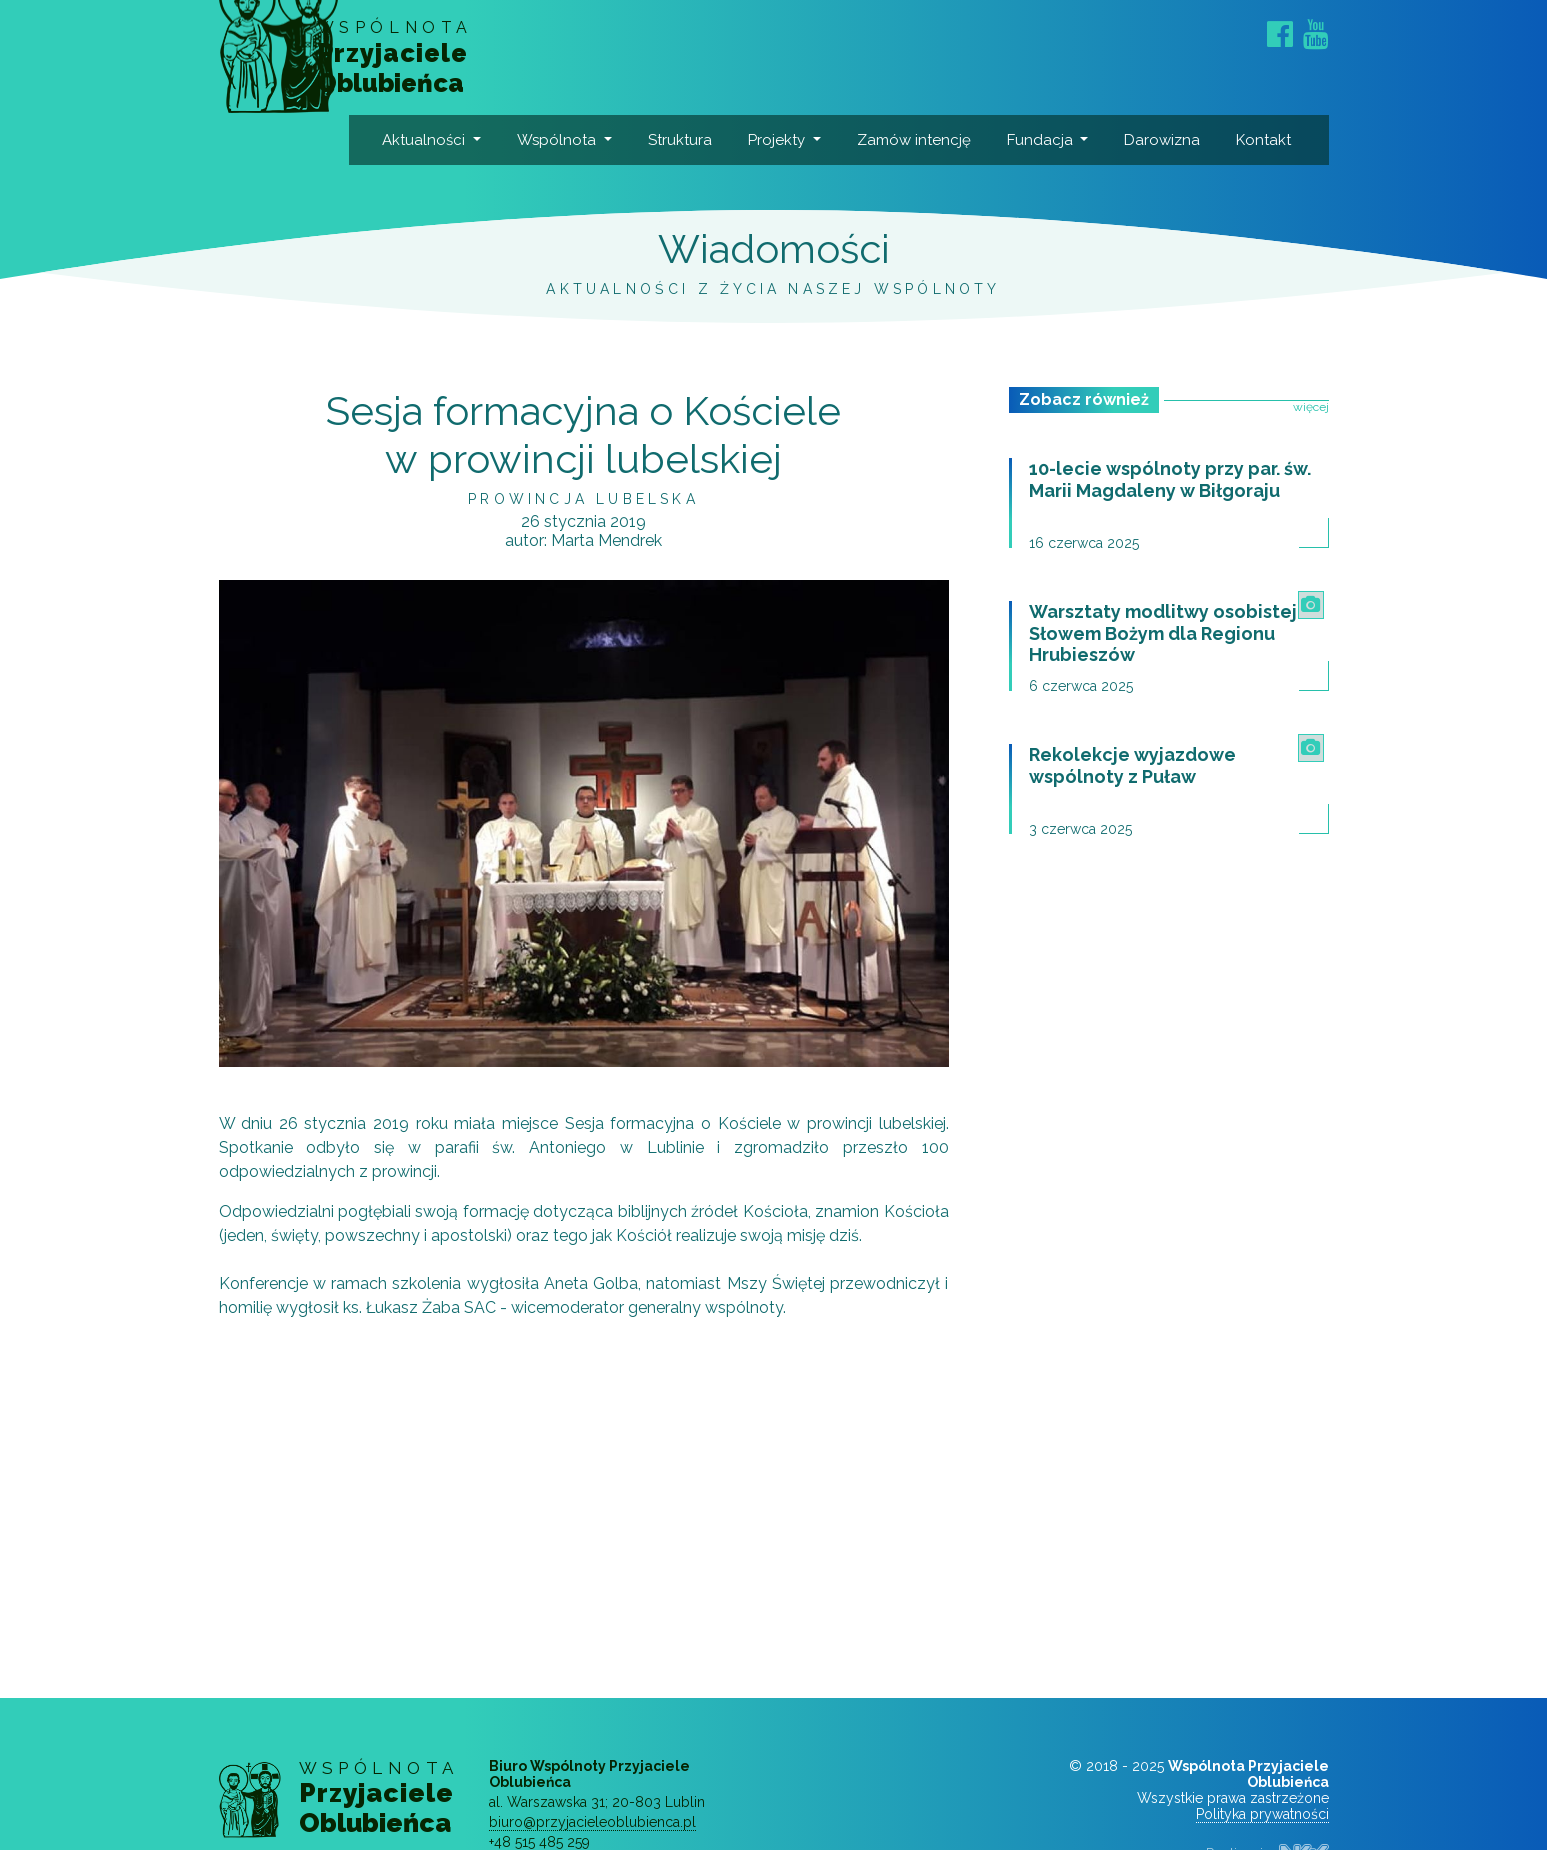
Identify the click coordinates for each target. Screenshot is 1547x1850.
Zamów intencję (904, 165)
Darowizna (1182, 140)
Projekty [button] (795, 140)
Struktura (699, 140)
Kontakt (1283, 140)
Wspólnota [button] (575, 140)
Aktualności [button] (443, 140)
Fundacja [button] (1059, 140)
